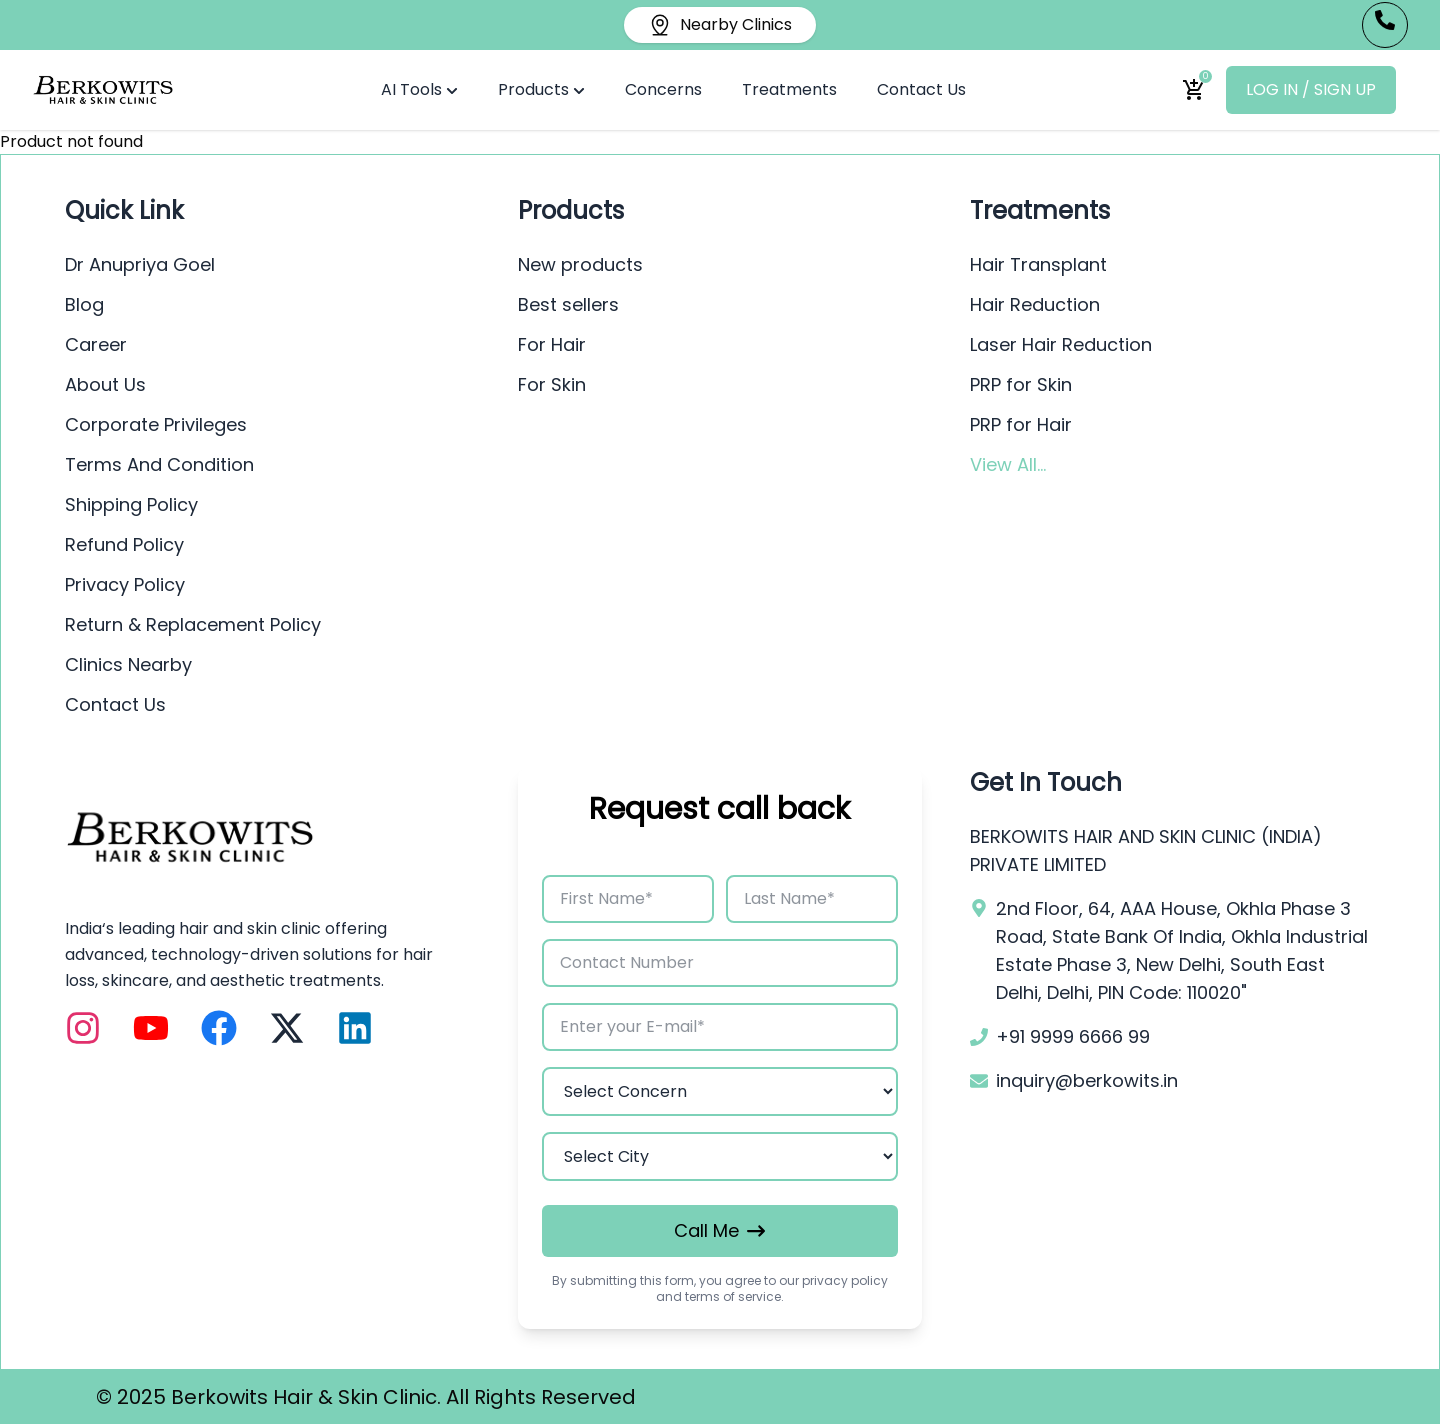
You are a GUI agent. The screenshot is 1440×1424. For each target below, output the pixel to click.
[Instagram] (83, 1028)
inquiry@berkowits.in (1087, 1080)
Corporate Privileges (156, 424)
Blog (84, 304)
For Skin (552, 384)
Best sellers (568, 304)
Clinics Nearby (128, 664)
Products (541, 89)
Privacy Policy (125, 584)
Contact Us (921, 89)
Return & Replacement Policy (193, 624)
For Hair (552, 344)
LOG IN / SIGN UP (1311, 89)
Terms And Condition (159, 464)
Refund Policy (124, 544)
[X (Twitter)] (287, 1028)
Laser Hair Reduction (1061, 344)
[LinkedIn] (355, 1028)
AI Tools (419, 89)
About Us (105, 384)
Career (96, 344)
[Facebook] (219, 1028)
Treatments (789, 89)
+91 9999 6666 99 (1073, 1036)
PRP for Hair (1021, 424)
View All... (1008, 464)
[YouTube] (151, 1028)
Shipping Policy (131, 504)
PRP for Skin (1021, 384)
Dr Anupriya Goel (140, 264)
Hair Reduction (1035, 304)
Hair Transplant (1038, 264)
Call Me (719, 1230)
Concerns (663, 89)
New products (580, 264)
